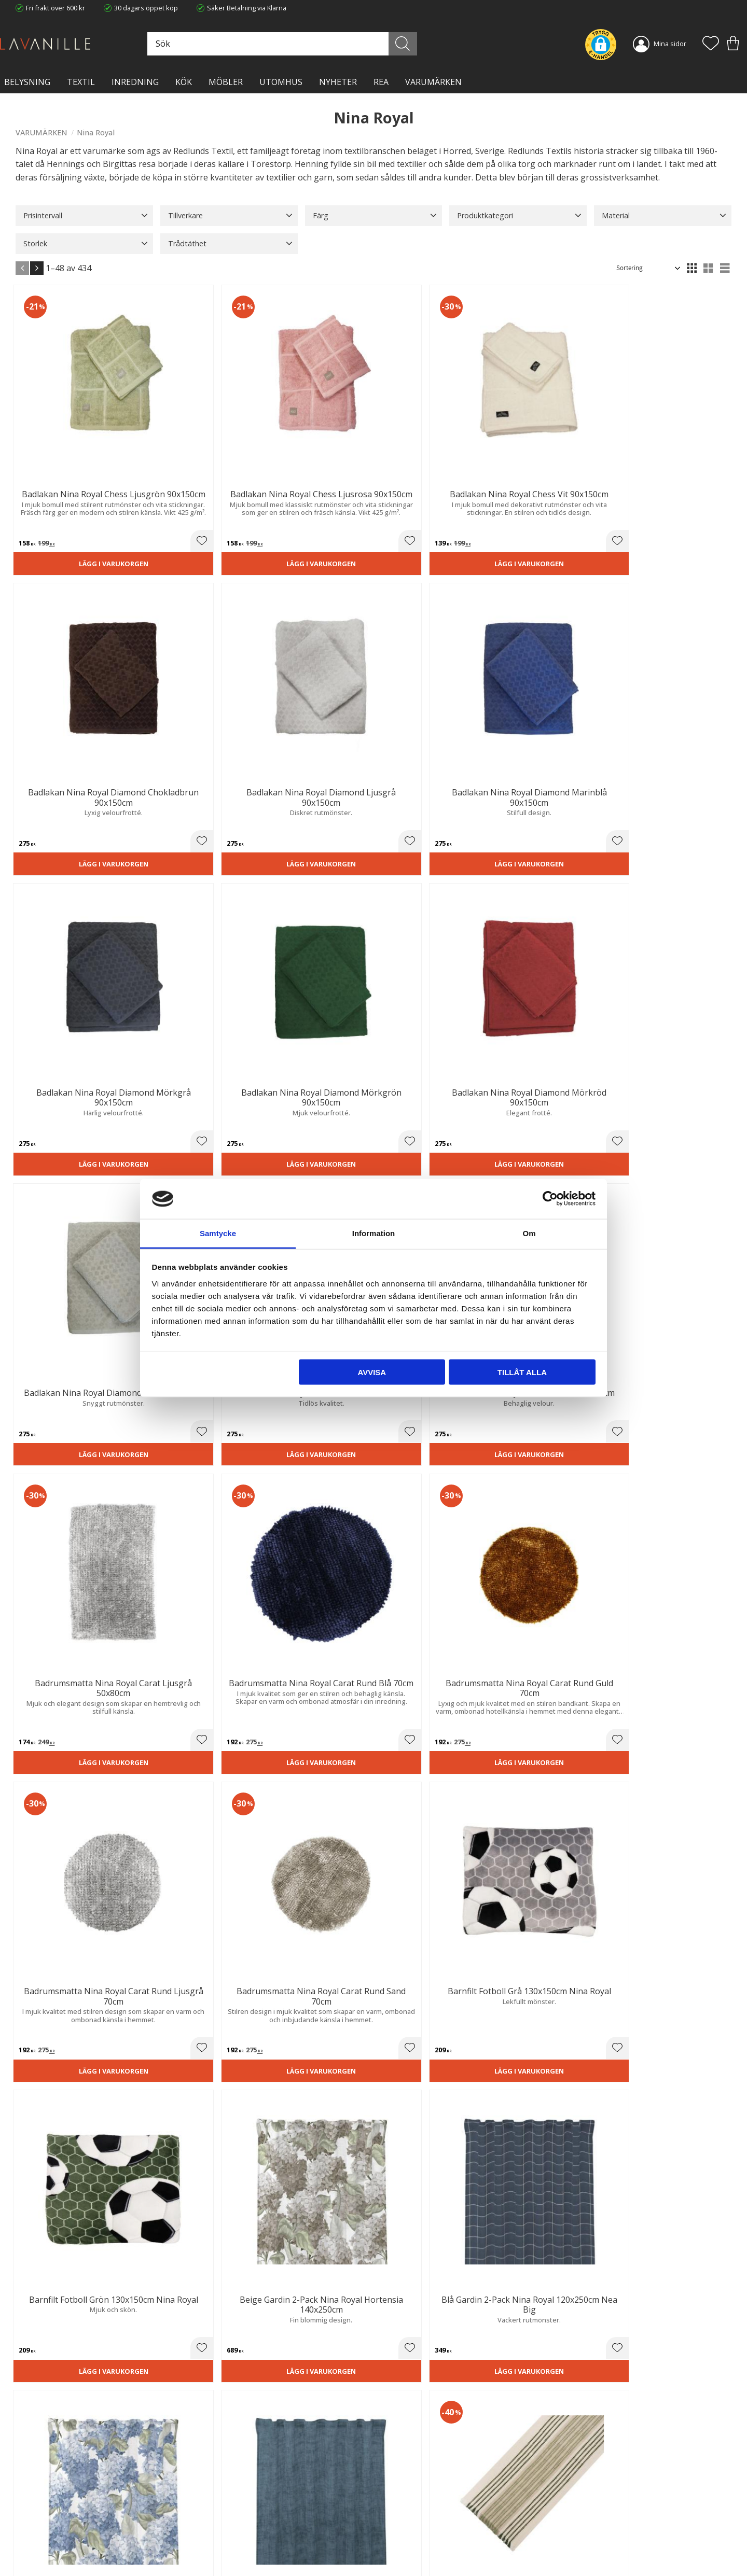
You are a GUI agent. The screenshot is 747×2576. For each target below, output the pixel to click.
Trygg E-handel (221, 2494)
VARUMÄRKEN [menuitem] (433, 82)
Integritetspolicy (223, 2516)
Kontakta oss (219, 2526)
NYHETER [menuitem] (338, 82)
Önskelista (397, 2554)
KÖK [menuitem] (183, 82)
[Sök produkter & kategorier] (309, 43)
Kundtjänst (397, 2494)
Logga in (394, 2543)
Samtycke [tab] (218, 1232)
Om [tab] (528, 1232)
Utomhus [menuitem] (280, 82)
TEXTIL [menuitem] (81, 82)
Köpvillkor (396, 2505)
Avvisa (371, 1372)
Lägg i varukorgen (71, 495)
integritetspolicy (631, 2375)
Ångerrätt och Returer (233, 2505)
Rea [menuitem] (381, 82)
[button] (710, 44)
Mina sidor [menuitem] (670, 43)
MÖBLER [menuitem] (226, 82)
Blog (205, 2537)
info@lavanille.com (67, 2534)
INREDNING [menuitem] (135, 82)
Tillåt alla (522, 1372)
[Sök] (419, 43)
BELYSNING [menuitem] (27, 82)
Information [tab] (373, 1232)
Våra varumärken (225, 2547)
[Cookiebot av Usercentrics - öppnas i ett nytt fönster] (550, 1199)
